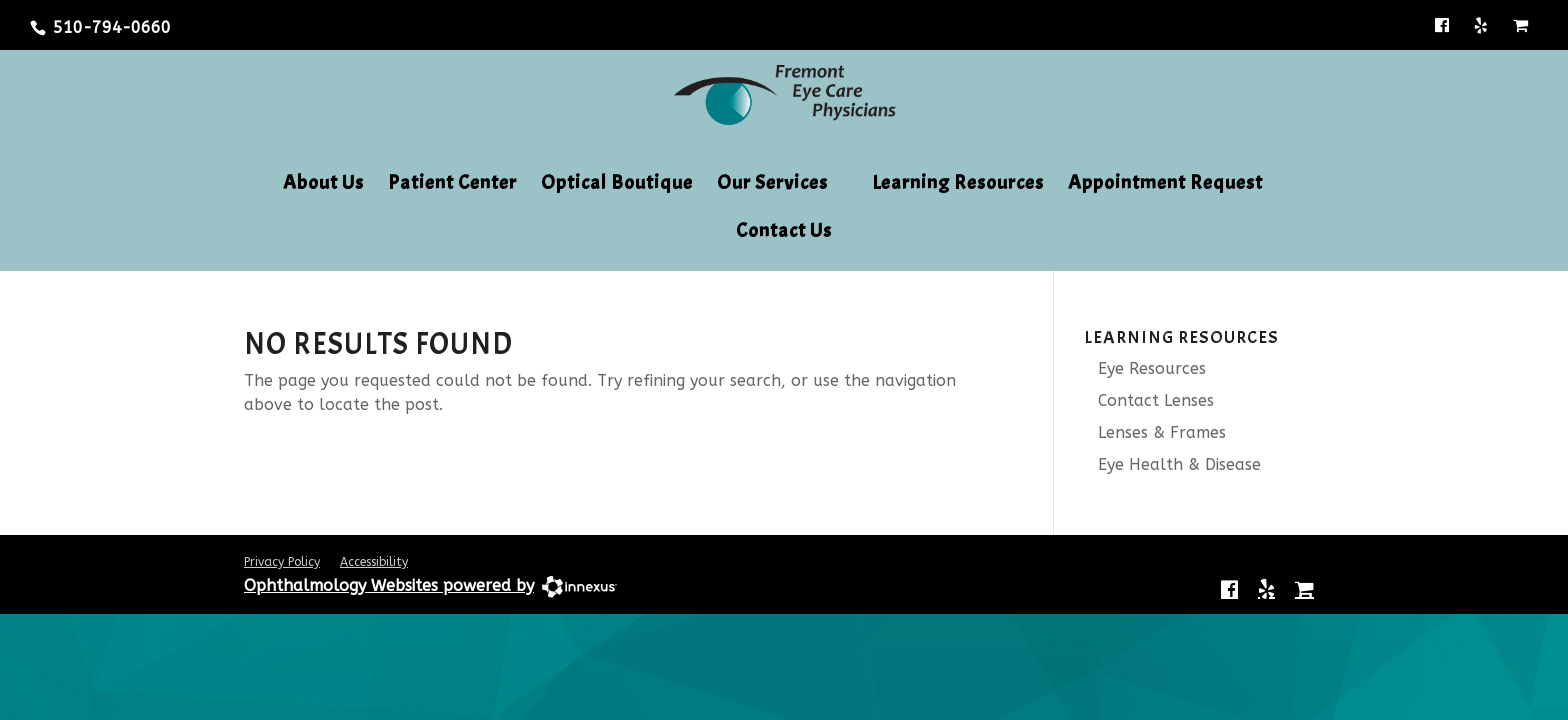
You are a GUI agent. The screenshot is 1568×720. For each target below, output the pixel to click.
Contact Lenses (1149, 400)
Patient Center (452, 185)
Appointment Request (1165, 185)
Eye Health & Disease (1172, 464)
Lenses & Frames (1155, 432)
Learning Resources (958, 185)
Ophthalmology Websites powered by (389, 585)
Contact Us (784, 233)
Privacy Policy (282, 562)
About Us (323, 185)
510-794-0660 (112, 27)
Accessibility (374, 562)
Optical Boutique (617, 185)
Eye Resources (1145, 368)
